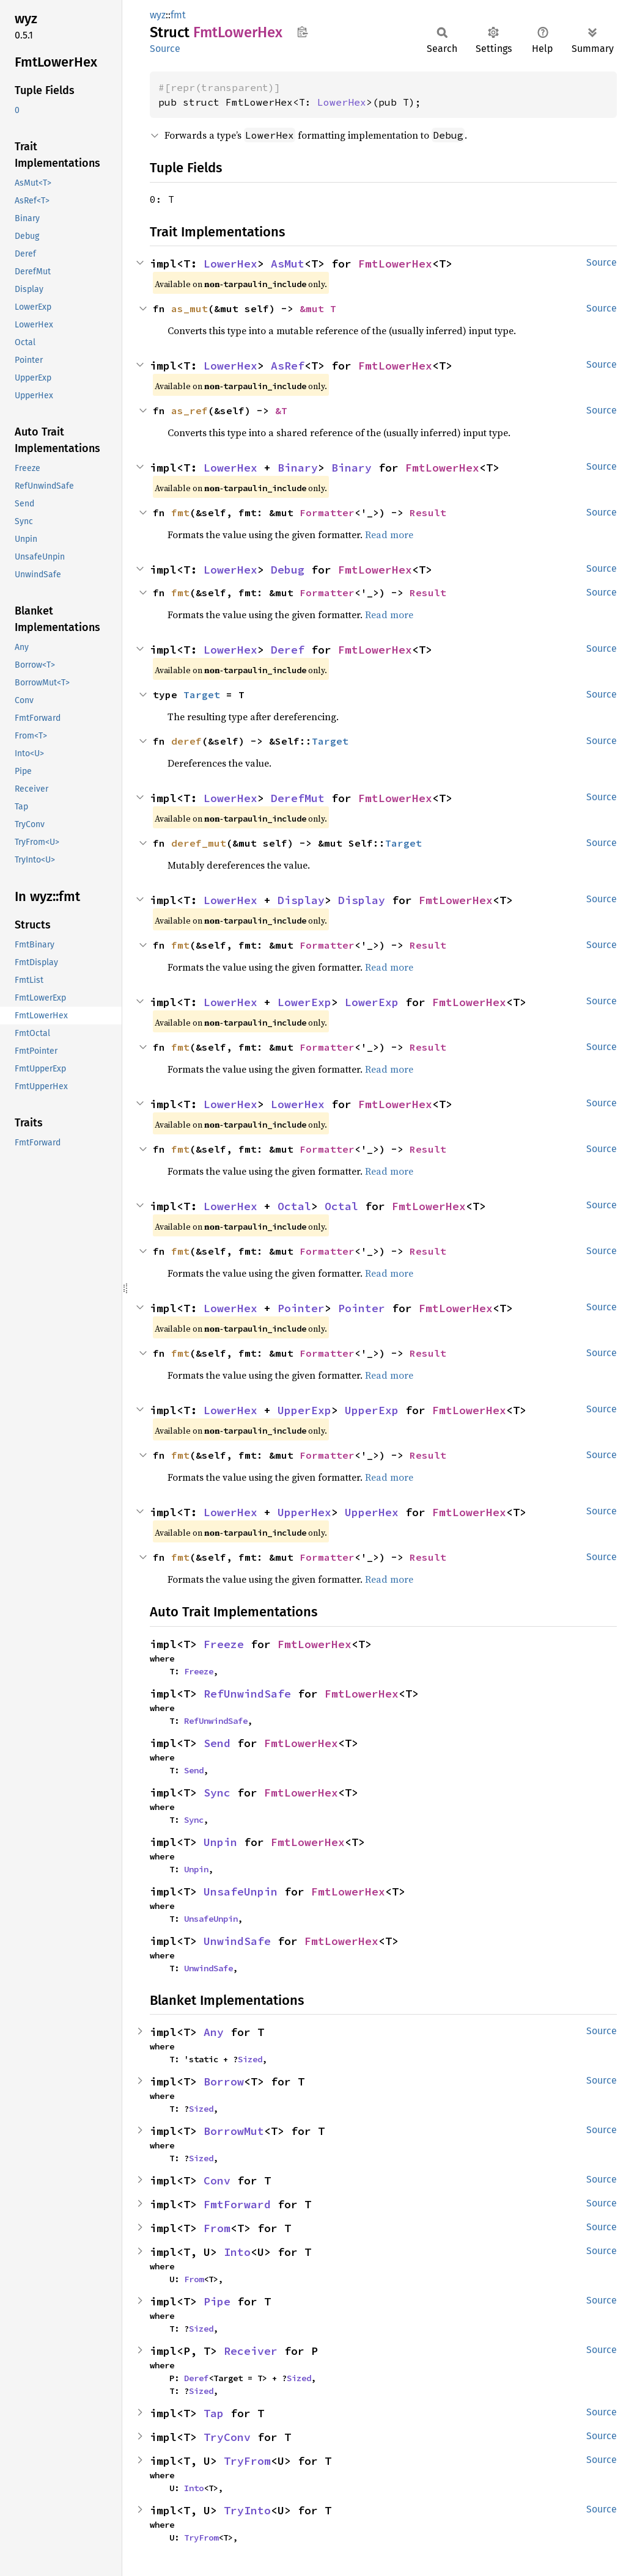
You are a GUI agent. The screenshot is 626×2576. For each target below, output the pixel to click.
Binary (298, 468)
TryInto (247, 2510)
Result (428, 512)
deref (186, 741)
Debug (287, 570)
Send (217, 1743)
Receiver (251, 2351)
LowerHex (341, 102)
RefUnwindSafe (247, 1694)
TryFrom (247, 2461)
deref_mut (198, 843)
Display (301, 900)
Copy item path (302, 31)
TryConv (227, 2437)
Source (165, 48)
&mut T (318, 308)
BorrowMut (234, 2131)
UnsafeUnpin (241, 1892)
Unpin (220, 1842)
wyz (158, 15)
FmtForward (237, 2204)
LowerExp (304, 1002)
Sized (250, 2059)
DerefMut (298, 798)
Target (201, 694)
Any (214, 2032)
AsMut (287, 264)
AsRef (287, 366)
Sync (217, 1793)
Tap (214, 2413)
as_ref (189, 410)
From (217, 2228)
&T (281, 410)
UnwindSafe (237, 1941)
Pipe (217, 2301)
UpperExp (304, 1410)
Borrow (224, 2081)
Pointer (301, 1308)
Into (237, 2252)
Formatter (327, 512)
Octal (294, 1206)
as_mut (189, 308)
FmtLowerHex (395, 264)
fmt (178, 15)
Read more (389, 534)
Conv (217, 2180)
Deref (287, 650)
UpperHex (304, 1512)
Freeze (224, 1644)
